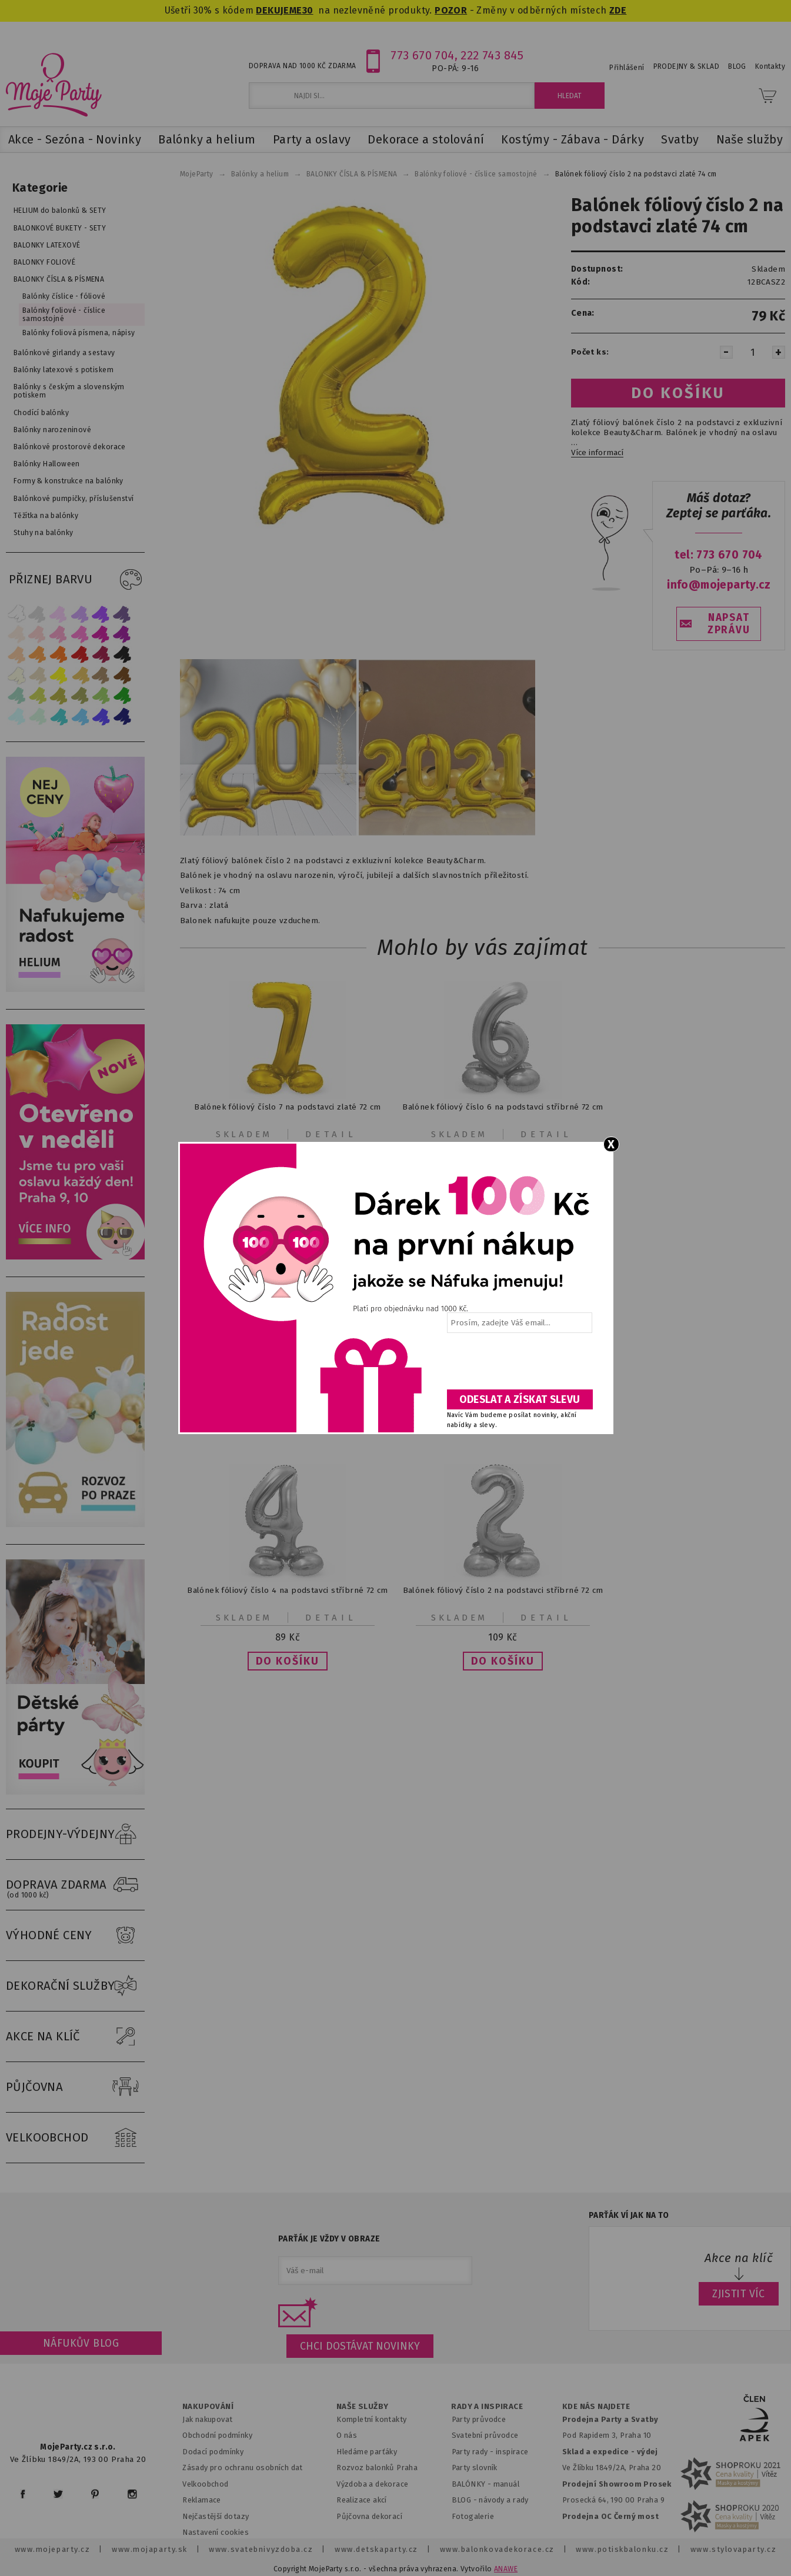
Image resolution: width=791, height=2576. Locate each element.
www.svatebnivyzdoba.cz (261, 2549)
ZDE (617, 10)
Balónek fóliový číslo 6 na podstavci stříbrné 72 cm (502, 1107)
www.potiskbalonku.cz (622, 2549)
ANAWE (506, 2569)
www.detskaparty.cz (376, 2549)
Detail (331, 1134)
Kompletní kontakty (371, 2419)
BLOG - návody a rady (490, 2499)
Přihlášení (626, 68)
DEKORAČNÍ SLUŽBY (75, 1986)
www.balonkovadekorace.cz (497, 2549)
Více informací (597, 452)
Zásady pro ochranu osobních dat (242, 2467)
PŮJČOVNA (75, 2087)
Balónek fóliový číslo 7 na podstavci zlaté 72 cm (287, 1107)
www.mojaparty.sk (150, 2549)
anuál (509, 2484)
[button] (288, 1661)
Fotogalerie (473, 2516)
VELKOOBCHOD (75, 2138)
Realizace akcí (361, 2499)
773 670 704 (423, 55)
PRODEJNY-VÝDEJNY (75, 1834)
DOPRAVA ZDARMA (75, 1885)
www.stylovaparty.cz (733, 2549)
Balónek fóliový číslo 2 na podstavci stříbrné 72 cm (503, 1590)
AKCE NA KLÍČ (75, 2037)
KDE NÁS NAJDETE (596, 2406)
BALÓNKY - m (476, 2484)
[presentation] (518, 1365)
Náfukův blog (81, 2343)
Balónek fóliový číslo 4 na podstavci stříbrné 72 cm (287, 1590)
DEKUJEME (279, 10)
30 (307, 10)
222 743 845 (491, 55)
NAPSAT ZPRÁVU (728, 624)
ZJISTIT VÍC (738, 2293)
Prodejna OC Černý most (610, 2516)
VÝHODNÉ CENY (75, 1935)
